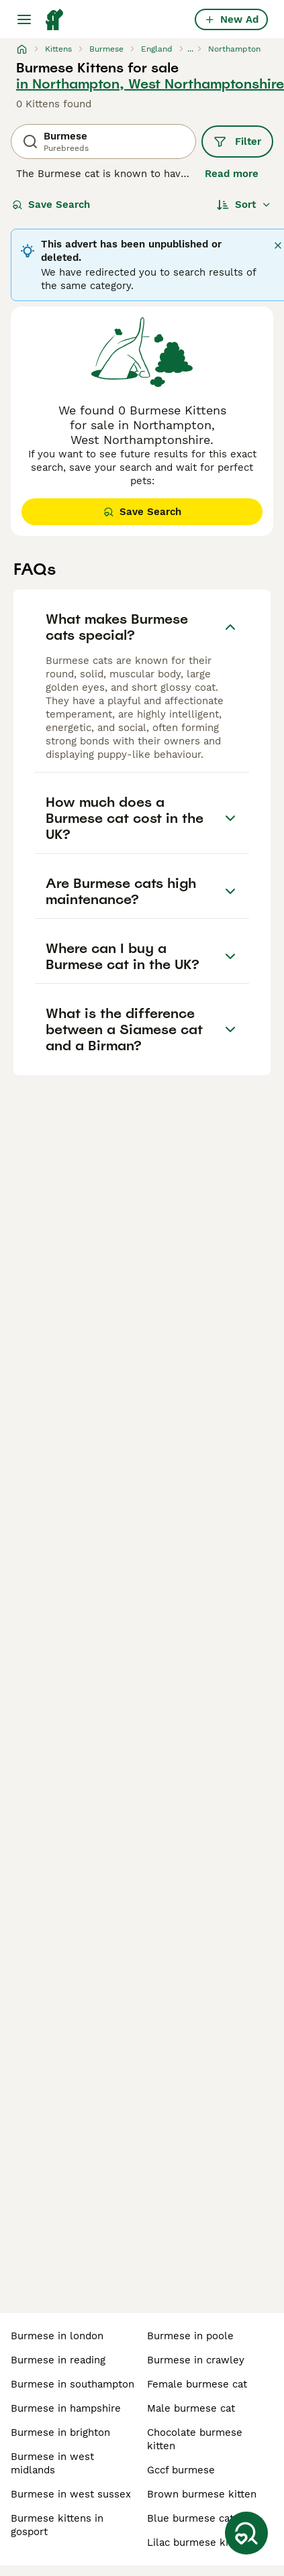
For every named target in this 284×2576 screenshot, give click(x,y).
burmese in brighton (60, 2432)
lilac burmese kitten (197, 2542)
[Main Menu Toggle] (24, 19)
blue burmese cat (190, 2518)
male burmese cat (191, 2408)
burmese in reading (58, 2360)
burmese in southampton (72, 2384)
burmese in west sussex (71, 2494)
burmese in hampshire (66, 2408)
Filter (237, 141)
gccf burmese (181, 2470)
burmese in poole (190, 2336)
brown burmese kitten (201, 2494)
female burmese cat (197, 2384)
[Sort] (244, 204)
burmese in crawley (195, 2360)
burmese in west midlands (52, 2463)
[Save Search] (246, 2533)
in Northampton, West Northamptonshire (150, 84)
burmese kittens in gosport (57, 2525)
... (190, 49)
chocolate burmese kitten (194, 2439)
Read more (231, 174)
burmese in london (57, 2336)
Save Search (51, 205)
